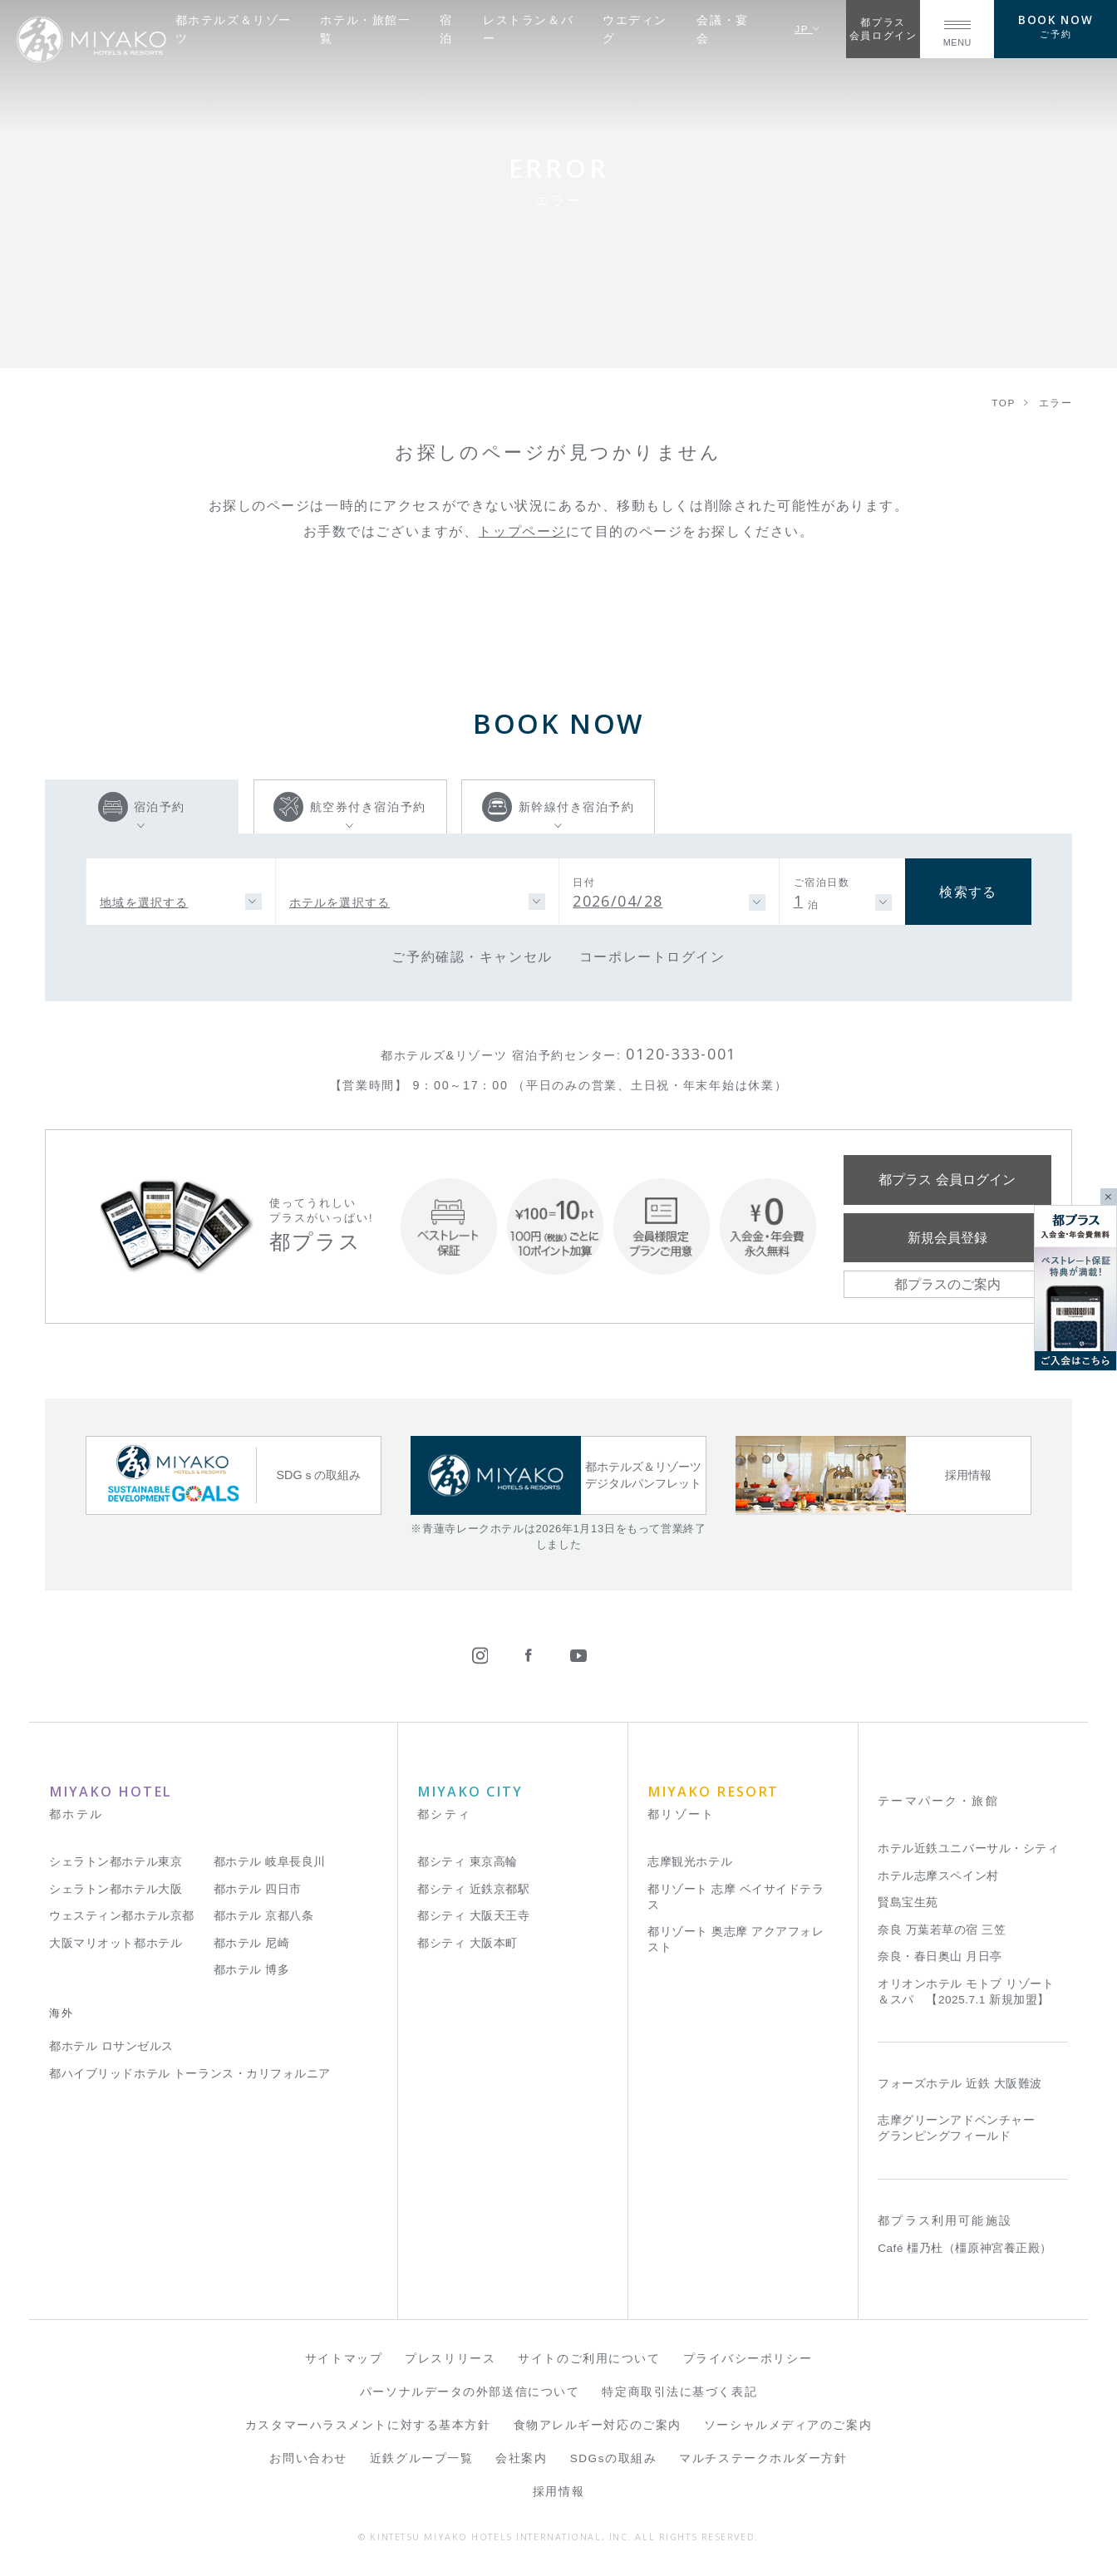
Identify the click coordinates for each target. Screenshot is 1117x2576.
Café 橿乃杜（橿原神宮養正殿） (965, 2248)
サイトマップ (343, 2358)
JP (807, 28)
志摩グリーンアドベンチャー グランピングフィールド (956, 2128)
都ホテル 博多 (252, 1970)
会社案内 (521, 2458)
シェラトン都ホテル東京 (115, 1862)
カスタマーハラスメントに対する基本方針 (368, 2425)
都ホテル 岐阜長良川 (270, 1862)
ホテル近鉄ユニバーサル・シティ (968, 1848)
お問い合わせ (308, 2458)
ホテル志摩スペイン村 (938, 1876)
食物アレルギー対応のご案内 (598, 2425)
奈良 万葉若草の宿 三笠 (942, 1930)
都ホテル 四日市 (258, 1889)
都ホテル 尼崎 (252, 1943)
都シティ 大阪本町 (467, 1943)
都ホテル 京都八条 (264, 1916)
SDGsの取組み (613, 2458)
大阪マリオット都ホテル (115, 1943)
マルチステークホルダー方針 (763, 2458)
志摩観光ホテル (689, 1862)
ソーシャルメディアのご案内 (788, 2425)
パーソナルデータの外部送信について (470, 2392)
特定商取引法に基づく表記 (679, 2392)
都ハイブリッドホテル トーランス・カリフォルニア (190, 2073)
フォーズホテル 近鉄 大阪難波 (960, 2083)
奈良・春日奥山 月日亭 (940, 1956)
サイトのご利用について (589, 2358)
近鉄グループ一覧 (421, 2458)
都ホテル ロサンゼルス (111, 2046)
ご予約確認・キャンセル (471, 956)
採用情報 (558, 2491)
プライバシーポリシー (748, 2358)
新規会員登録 (947, 1237)
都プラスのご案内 (947, 1283)
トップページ (521, 531)
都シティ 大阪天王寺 (473, 1916)
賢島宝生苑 (908, 1902)
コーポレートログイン (652, 956)
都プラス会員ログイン (883, 29)
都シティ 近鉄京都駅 (473, 1889)
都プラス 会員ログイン (946, 1179)
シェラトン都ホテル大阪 (115, 1889)
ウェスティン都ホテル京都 (121, 1916)
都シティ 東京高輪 (467, 1862)
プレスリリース (450, 2358)
